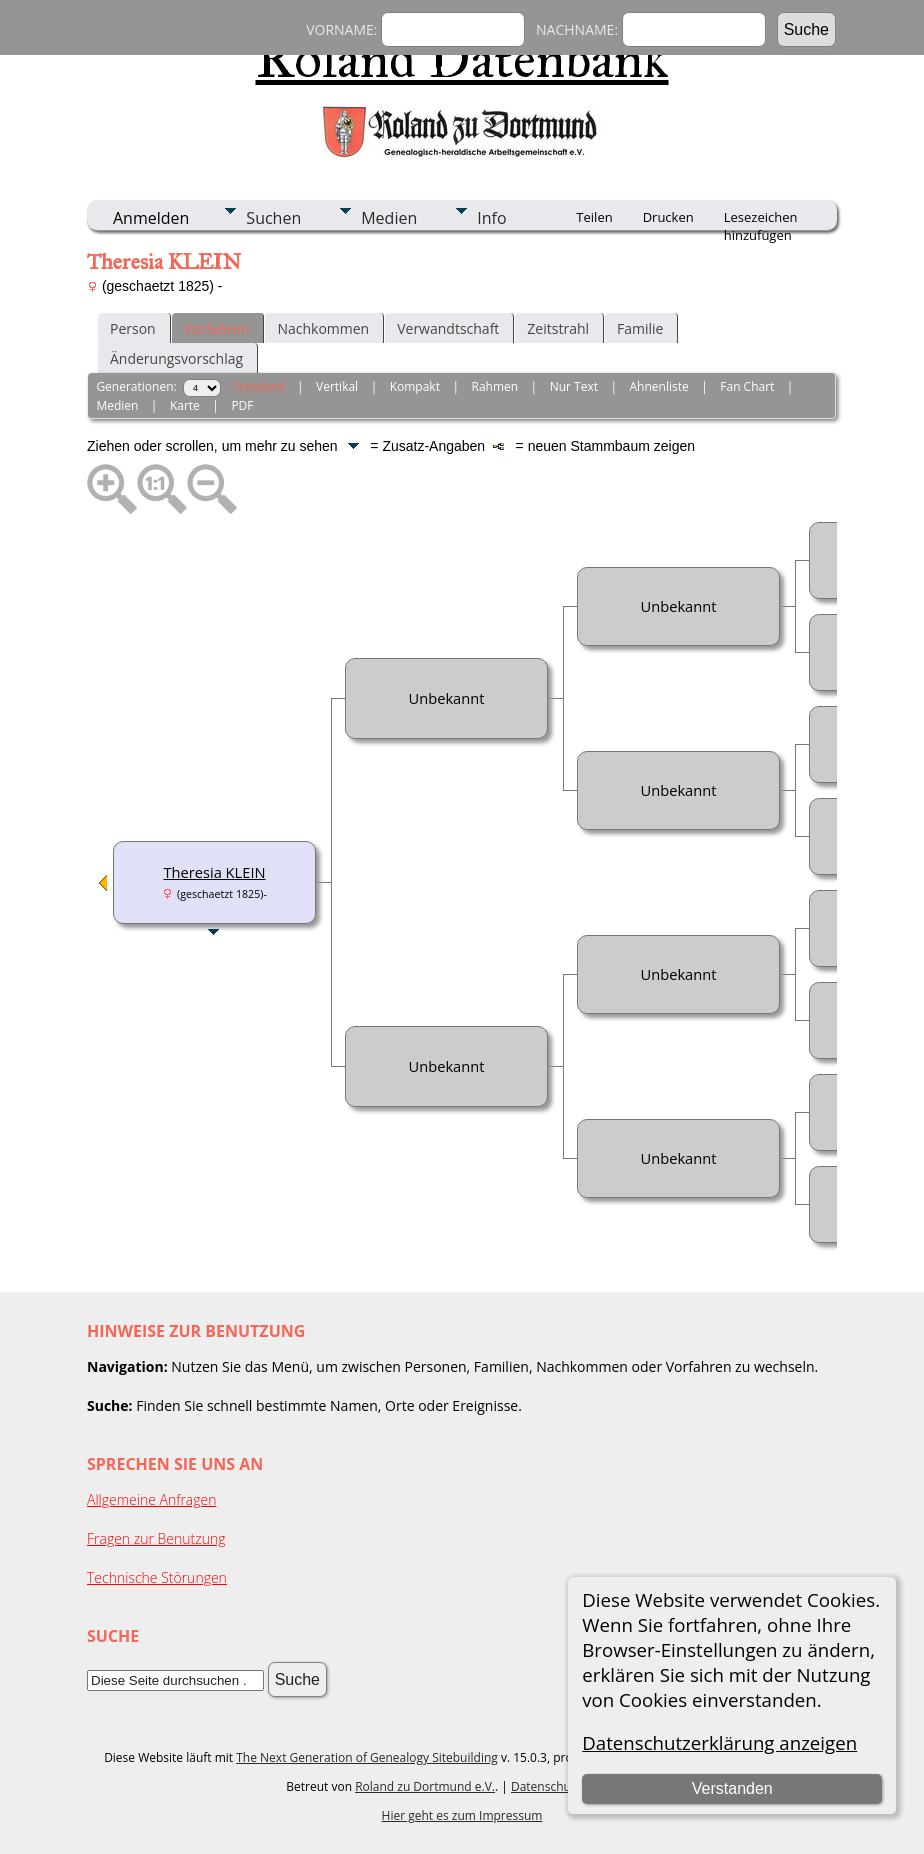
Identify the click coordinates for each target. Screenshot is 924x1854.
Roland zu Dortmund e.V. (425, 1786)
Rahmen (495, 386)
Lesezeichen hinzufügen (761, 219)
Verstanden (732, 1788)
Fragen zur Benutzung (156, 1538)
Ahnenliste (659, 386)
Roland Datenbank (462, 59)
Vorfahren (217, 328)
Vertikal (337, 386)
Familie (640, 328)
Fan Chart (747, 386)
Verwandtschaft (448, 328)
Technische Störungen (157, 1577)
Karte (185, 405)
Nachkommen (323, 328)
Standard (258, 386)
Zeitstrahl (558, 328)
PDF (242, 405)
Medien (389, 218)
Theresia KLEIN (214, 872)
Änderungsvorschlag (176, 358)
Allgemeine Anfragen (152, 1499)
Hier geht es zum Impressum (462, 1815)
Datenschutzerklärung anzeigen (719, 1742)
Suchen (273, 218)
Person (133, 328)
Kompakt (415, 386)
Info (491, 218)
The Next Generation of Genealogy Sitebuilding (367, 1757)
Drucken (668, 217)
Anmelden (151, 218)
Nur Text (574, 386)
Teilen (594, 217)
